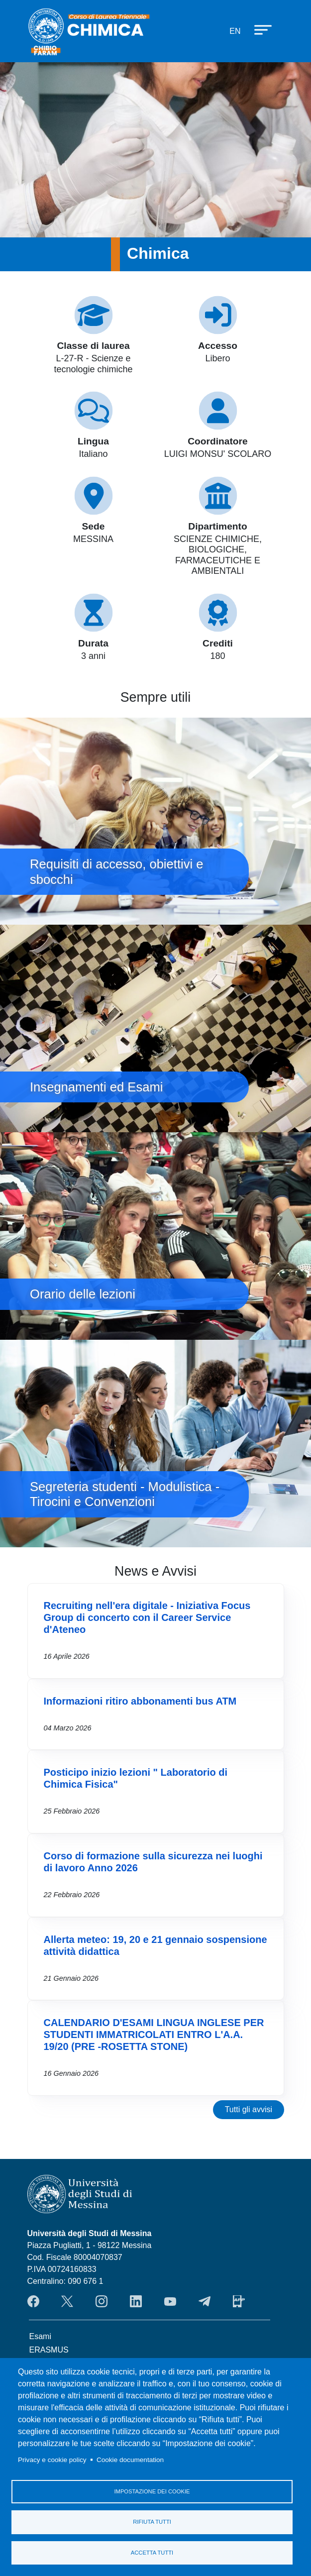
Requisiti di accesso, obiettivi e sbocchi (155, 821)
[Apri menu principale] (258, 29)
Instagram (101, 2301)
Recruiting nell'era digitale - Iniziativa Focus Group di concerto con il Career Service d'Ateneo (147, 1617)
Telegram (204, 2301)
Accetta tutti (152, 2553)
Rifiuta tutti (152, 2522)
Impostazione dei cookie (152, 2491)
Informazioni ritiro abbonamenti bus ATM (140, 1701)
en (234, 31)
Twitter (67, 2301)
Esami (40, 2336)
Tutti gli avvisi (248, 2109)
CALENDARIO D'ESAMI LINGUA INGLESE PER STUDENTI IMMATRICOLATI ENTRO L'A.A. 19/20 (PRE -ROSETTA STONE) (154, 2034)
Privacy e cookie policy (52, 2459)
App (239, 2301)
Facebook (33, 2301)
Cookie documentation (130, 2459)
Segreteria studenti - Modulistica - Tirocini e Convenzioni (155, 1443)
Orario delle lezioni (155, 1236)
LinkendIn (136, 2301)
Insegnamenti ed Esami (155, 1028)
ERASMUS (49, 2350)
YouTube (170, 2301)
